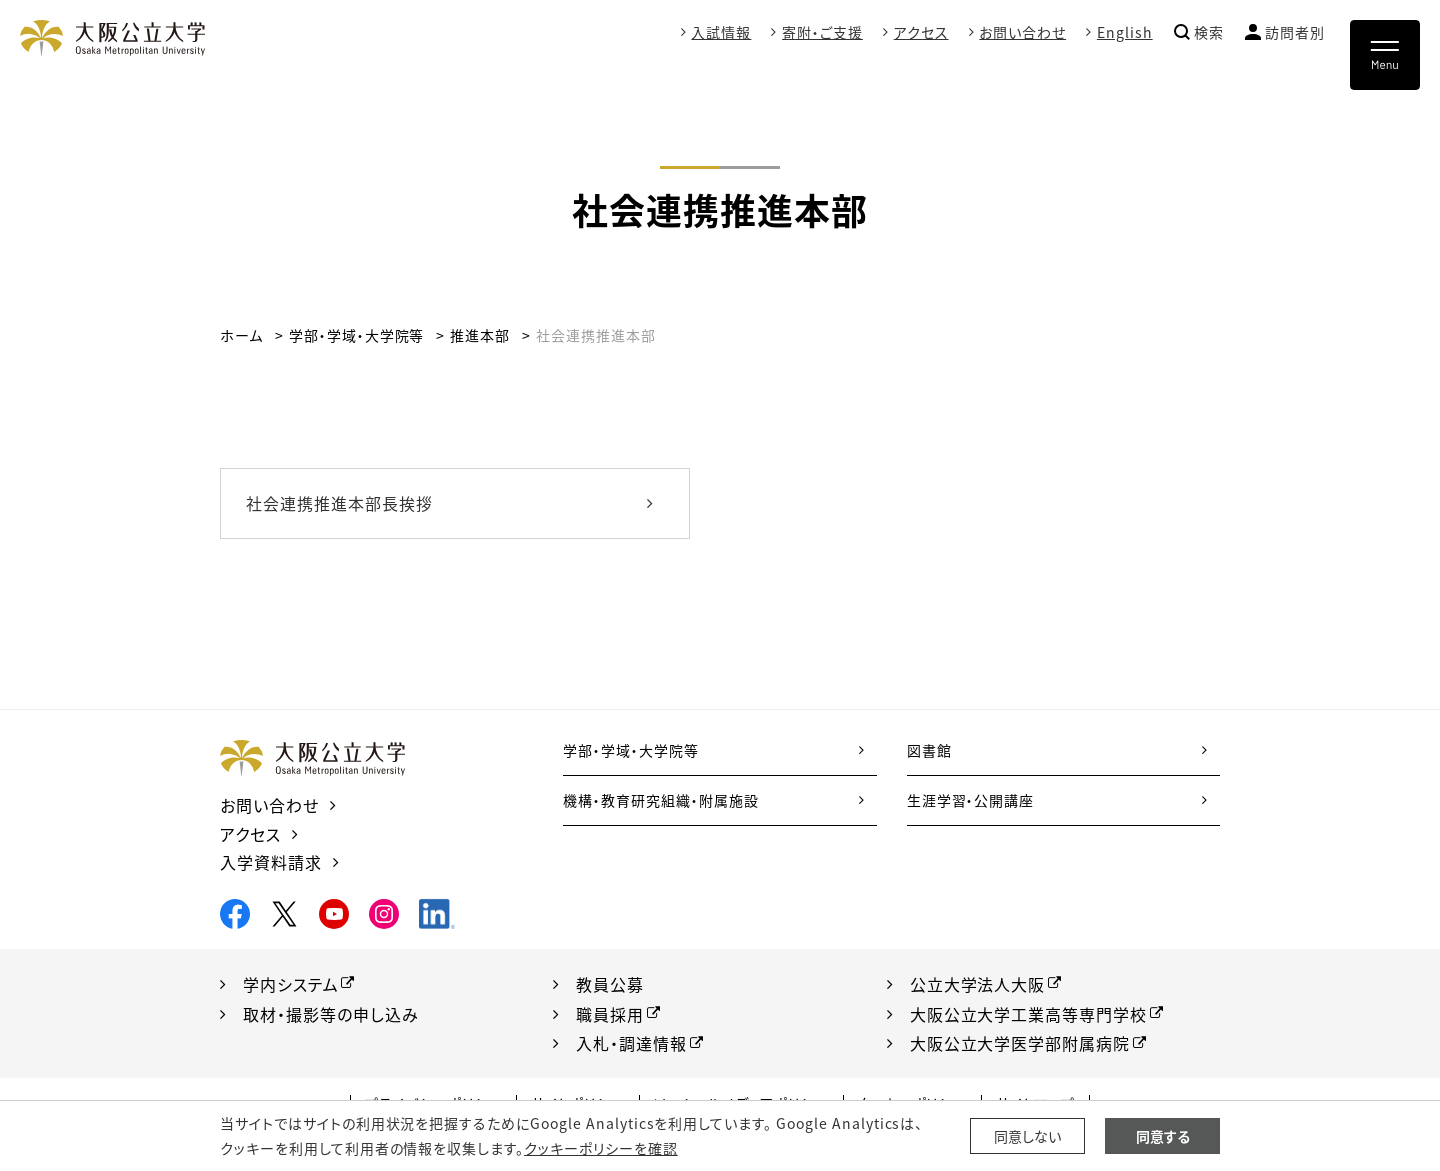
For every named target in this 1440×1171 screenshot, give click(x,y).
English (1125, 32)
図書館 (929, 750)
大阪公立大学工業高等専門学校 (1028, 1014)
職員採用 (610, 1014)
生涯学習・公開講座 (971, 800)
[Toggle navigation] (1385, 55)
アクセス (921, 32)
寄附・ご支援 (822, 32)
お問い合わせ (1022, 32)
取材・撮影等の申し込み (331, 1014)
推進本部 (480, 335)
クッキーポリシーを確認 (601, 1148)
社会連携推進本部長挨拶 (339, 503)
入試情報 (721, 32)
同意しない (1027, 1136)
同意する (1163, 1136)
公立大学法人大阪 (978, 984)
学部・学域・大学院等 (357, 335)
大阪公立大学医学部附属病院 (1020, 1043)
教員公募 (610, 984)
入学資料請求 (271, 862)
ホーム (241, 335)
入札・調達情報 (631, 1043)
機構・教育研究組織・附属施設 (660, 800)
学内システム (291, 984)
